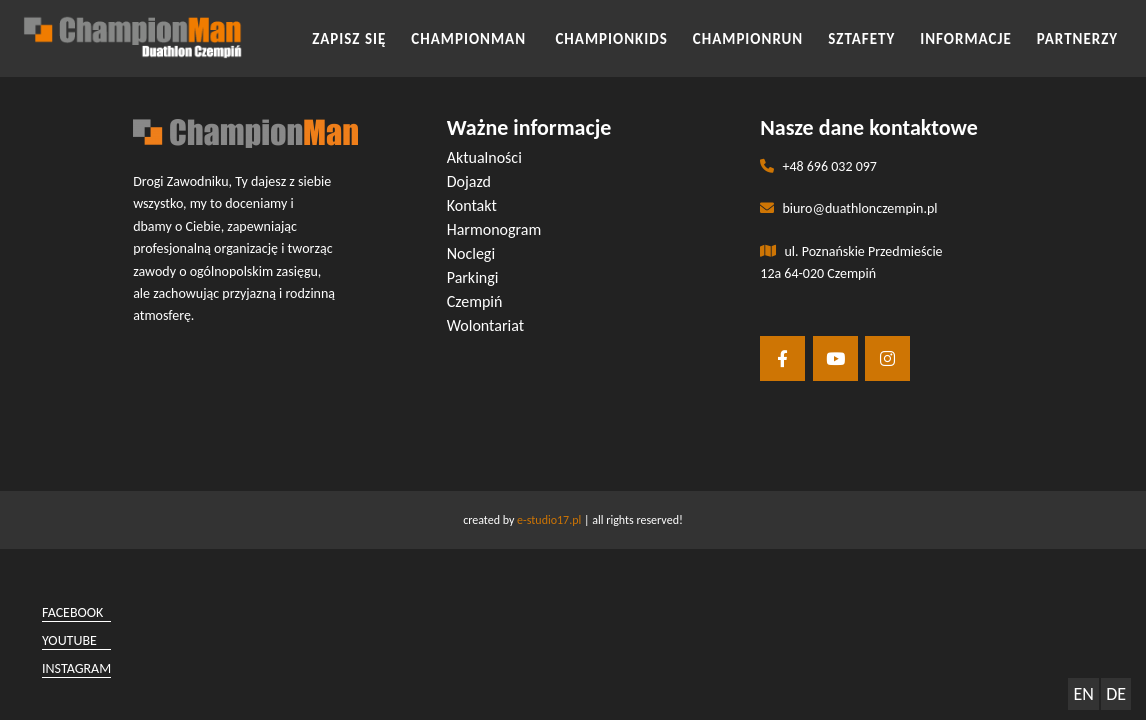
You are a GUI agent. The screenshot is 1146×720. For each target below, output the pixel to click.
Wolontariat (485, 325)
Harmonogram (494, 229)
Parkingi (473, 277)
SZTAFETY (861, 39)
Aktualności (484, 157)
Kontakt (472, 205)
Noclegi (471, 253)
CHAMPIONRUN (748, 39)
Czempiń (475, 301)
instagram (76, 668)
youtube (69, 640)
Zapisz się (349, 39)
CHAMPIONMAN (470, 39)
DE (1116, 694)
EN (1083, 694)
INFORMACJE (966, 39)
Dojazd (469, 181)
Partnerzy (1077, 39)
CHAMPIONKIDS (611, 39)
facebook (72, 612)
